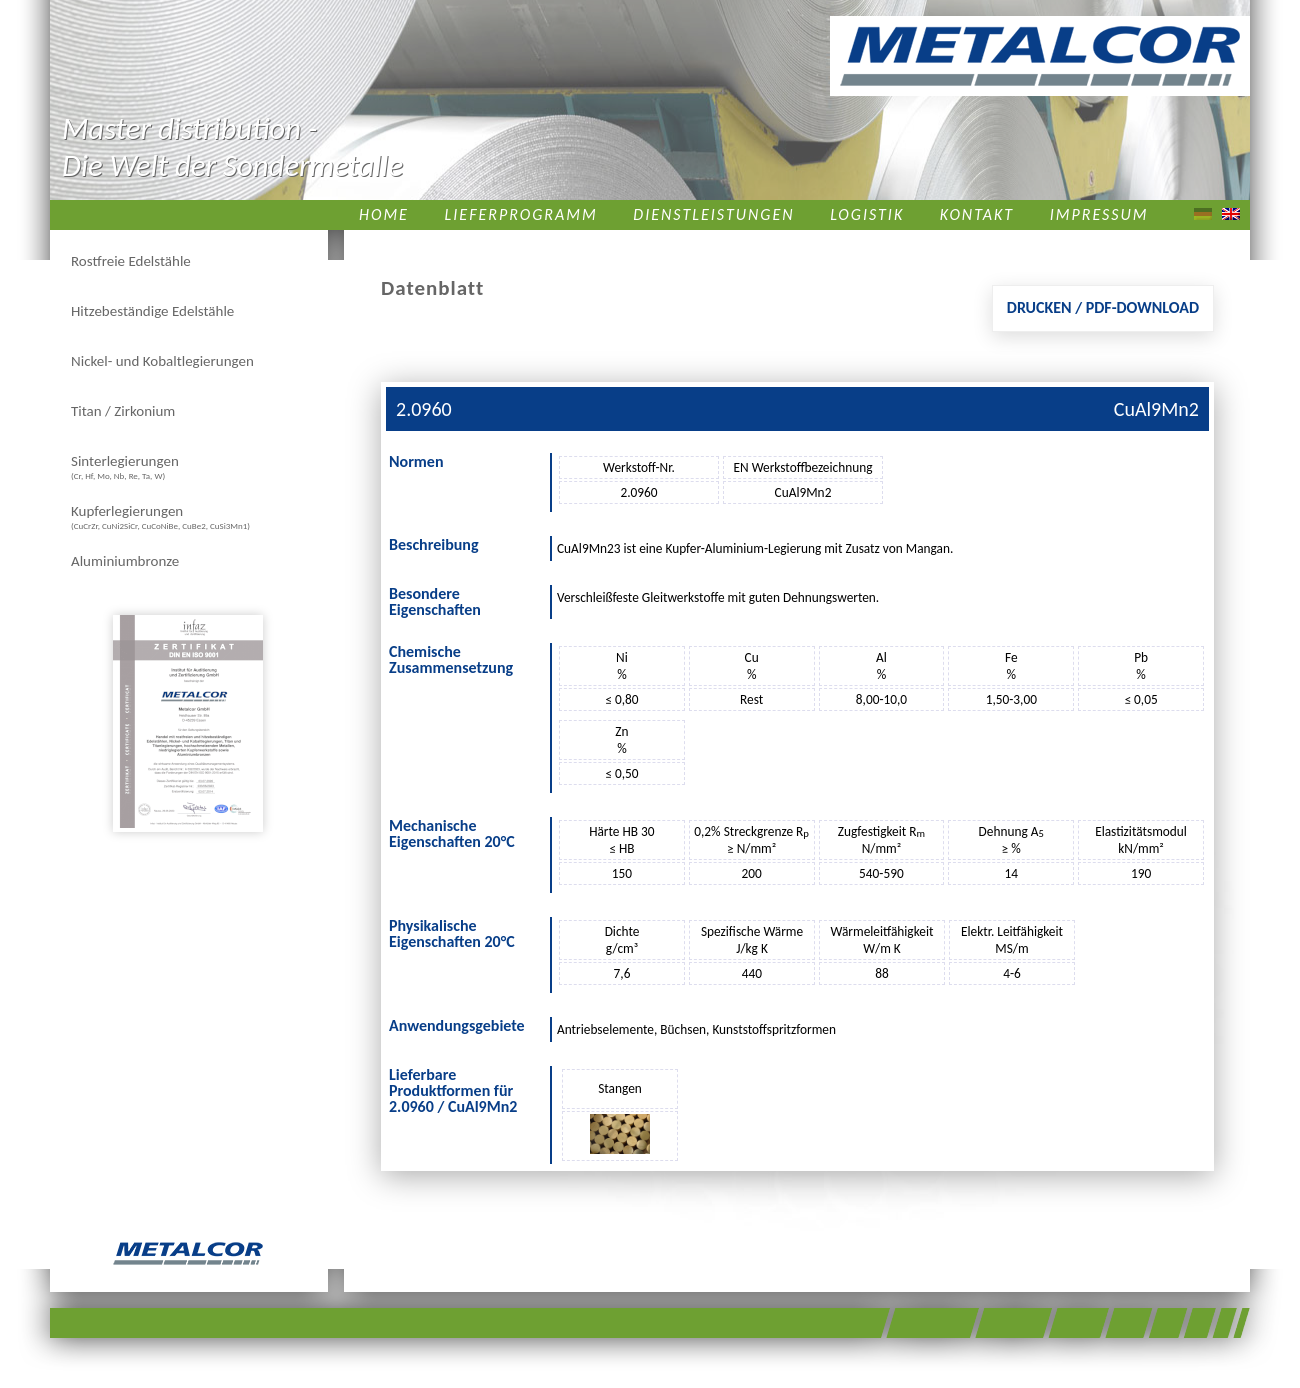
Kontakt (977, 214)
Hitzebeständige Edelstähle (152, 311)
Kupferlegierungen (160, 516)
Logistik (867, 214)
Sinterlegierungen (125, 466)
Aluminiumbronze (125, 561)
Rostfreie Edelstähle (131, 261)
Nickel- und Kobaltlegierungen (162, 361)
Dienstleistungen (713, 214)
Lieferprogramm (521, 214)
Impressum (1099, 214)
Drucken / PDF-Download (1103, 307)
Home (384, 214)
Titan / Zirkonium (123, 411)
